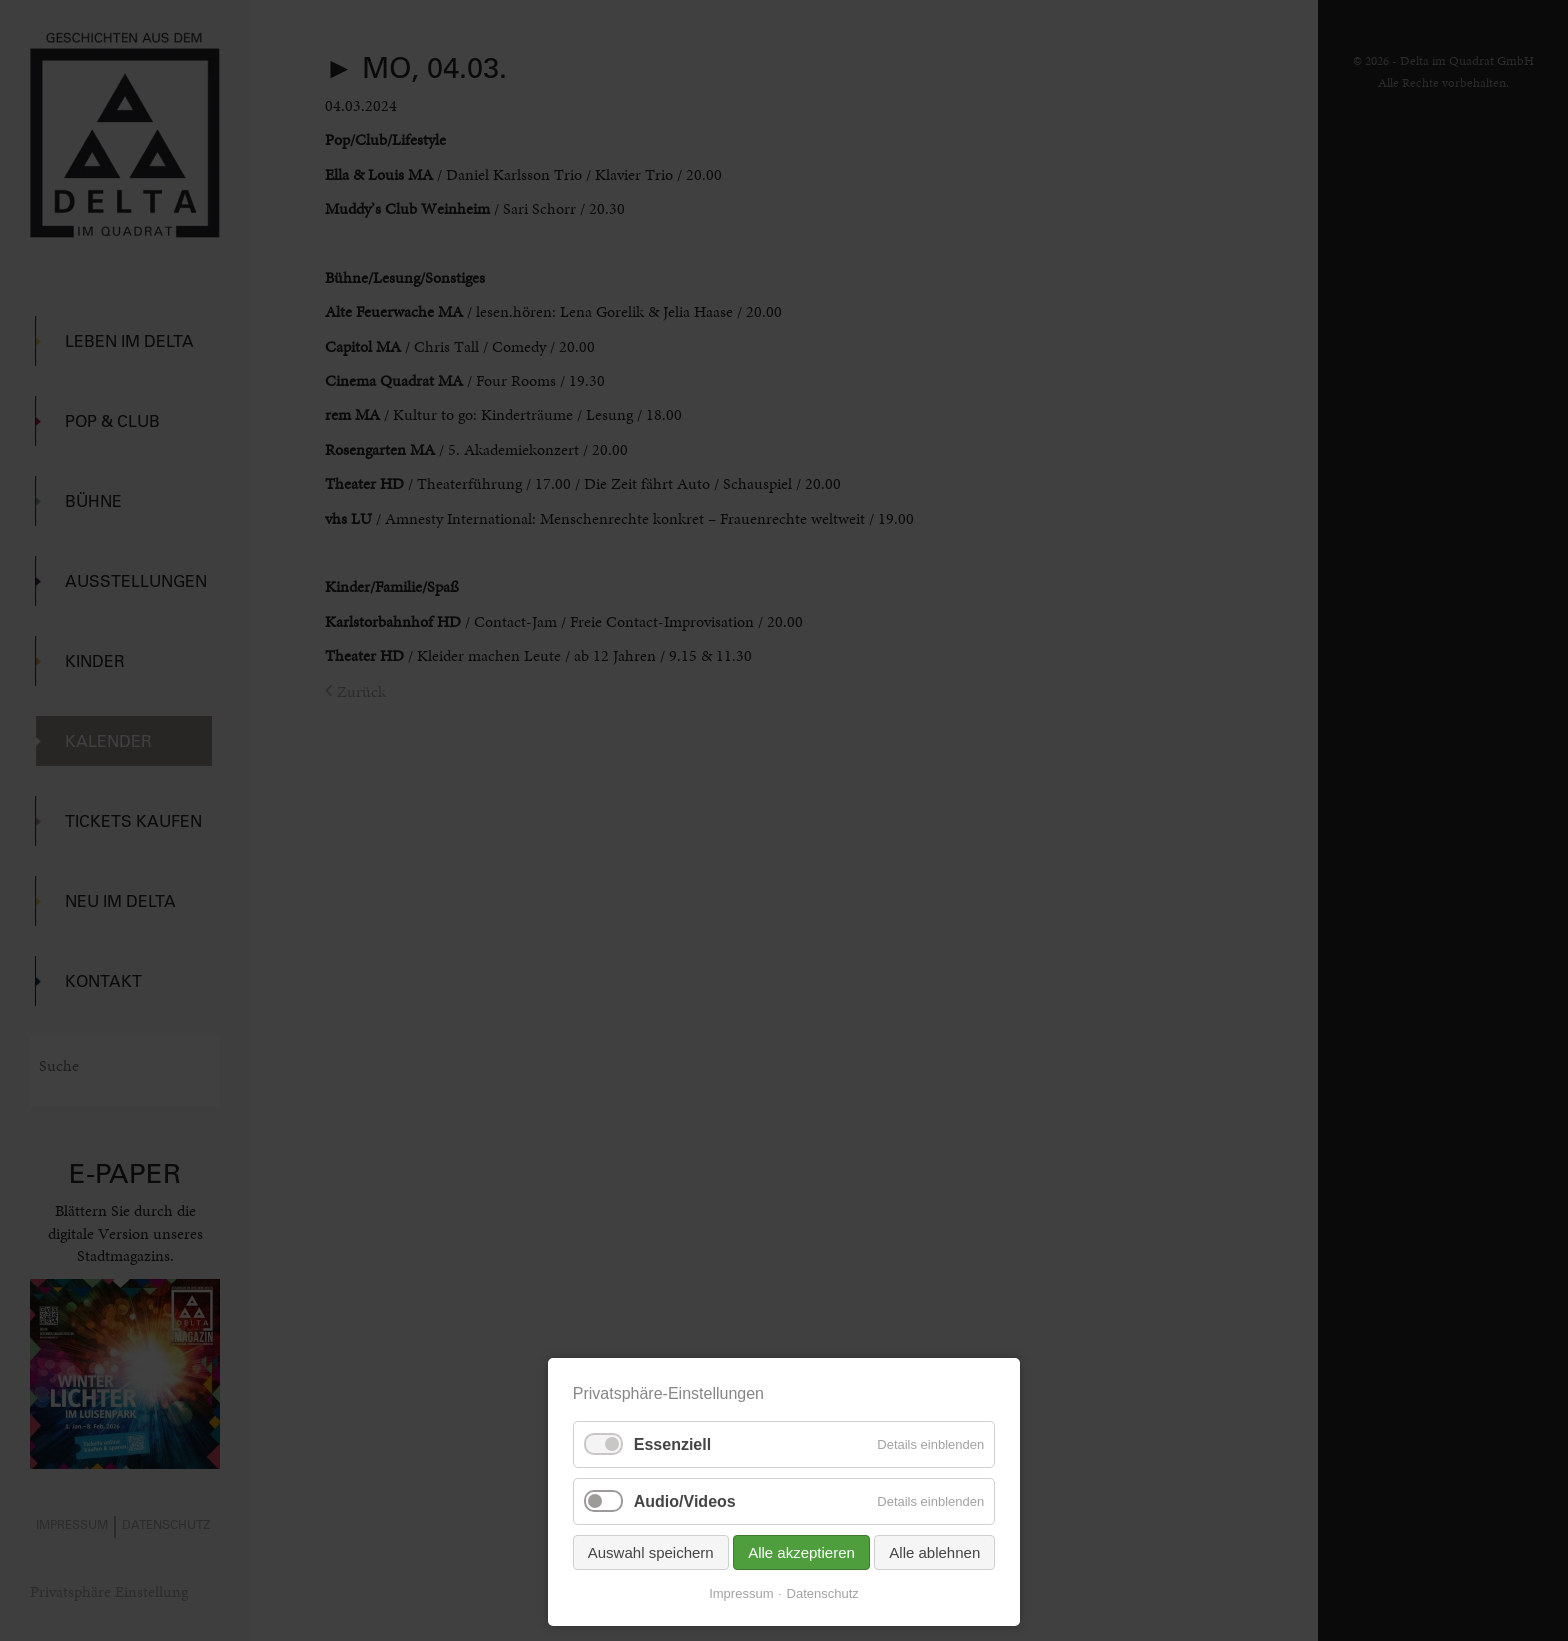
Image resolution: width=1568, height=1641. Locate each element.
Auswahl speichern (651, 1552)
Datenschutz (823, 1593)
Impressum (741, 1593)
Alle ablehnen (934, 1552)
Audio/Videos (685, 1501)
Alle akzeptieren (801, 1552)
